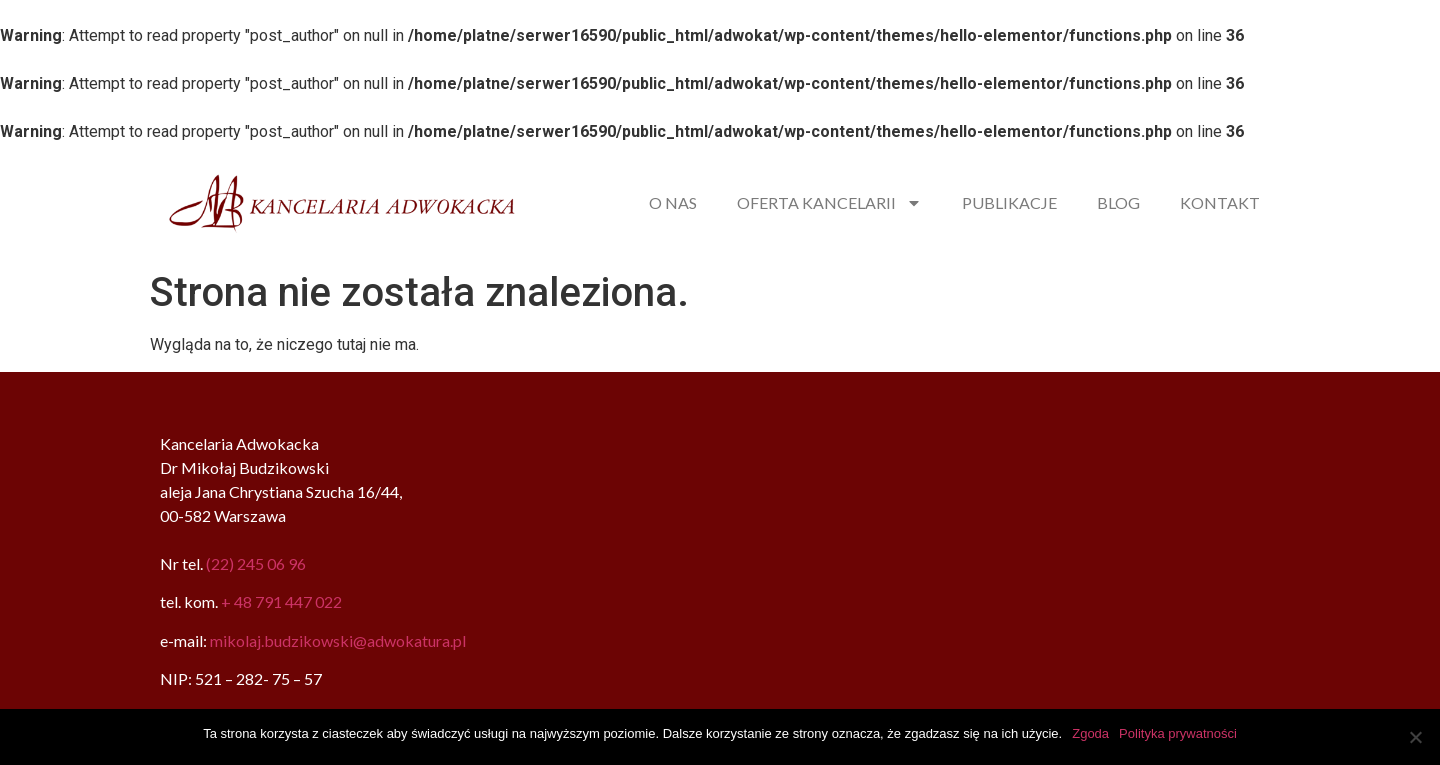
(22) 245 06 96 (256, 563)
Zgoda (1090, 733)
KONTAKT (1220, 202)
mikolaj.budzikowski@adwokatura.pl (338, 640)
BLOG (1118, 202)
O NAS (673, 202)
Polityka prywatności (1178, 733)
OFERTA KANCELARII (829, 203)
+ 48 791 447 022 (281, 601)
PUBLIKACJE (1009, 202)
